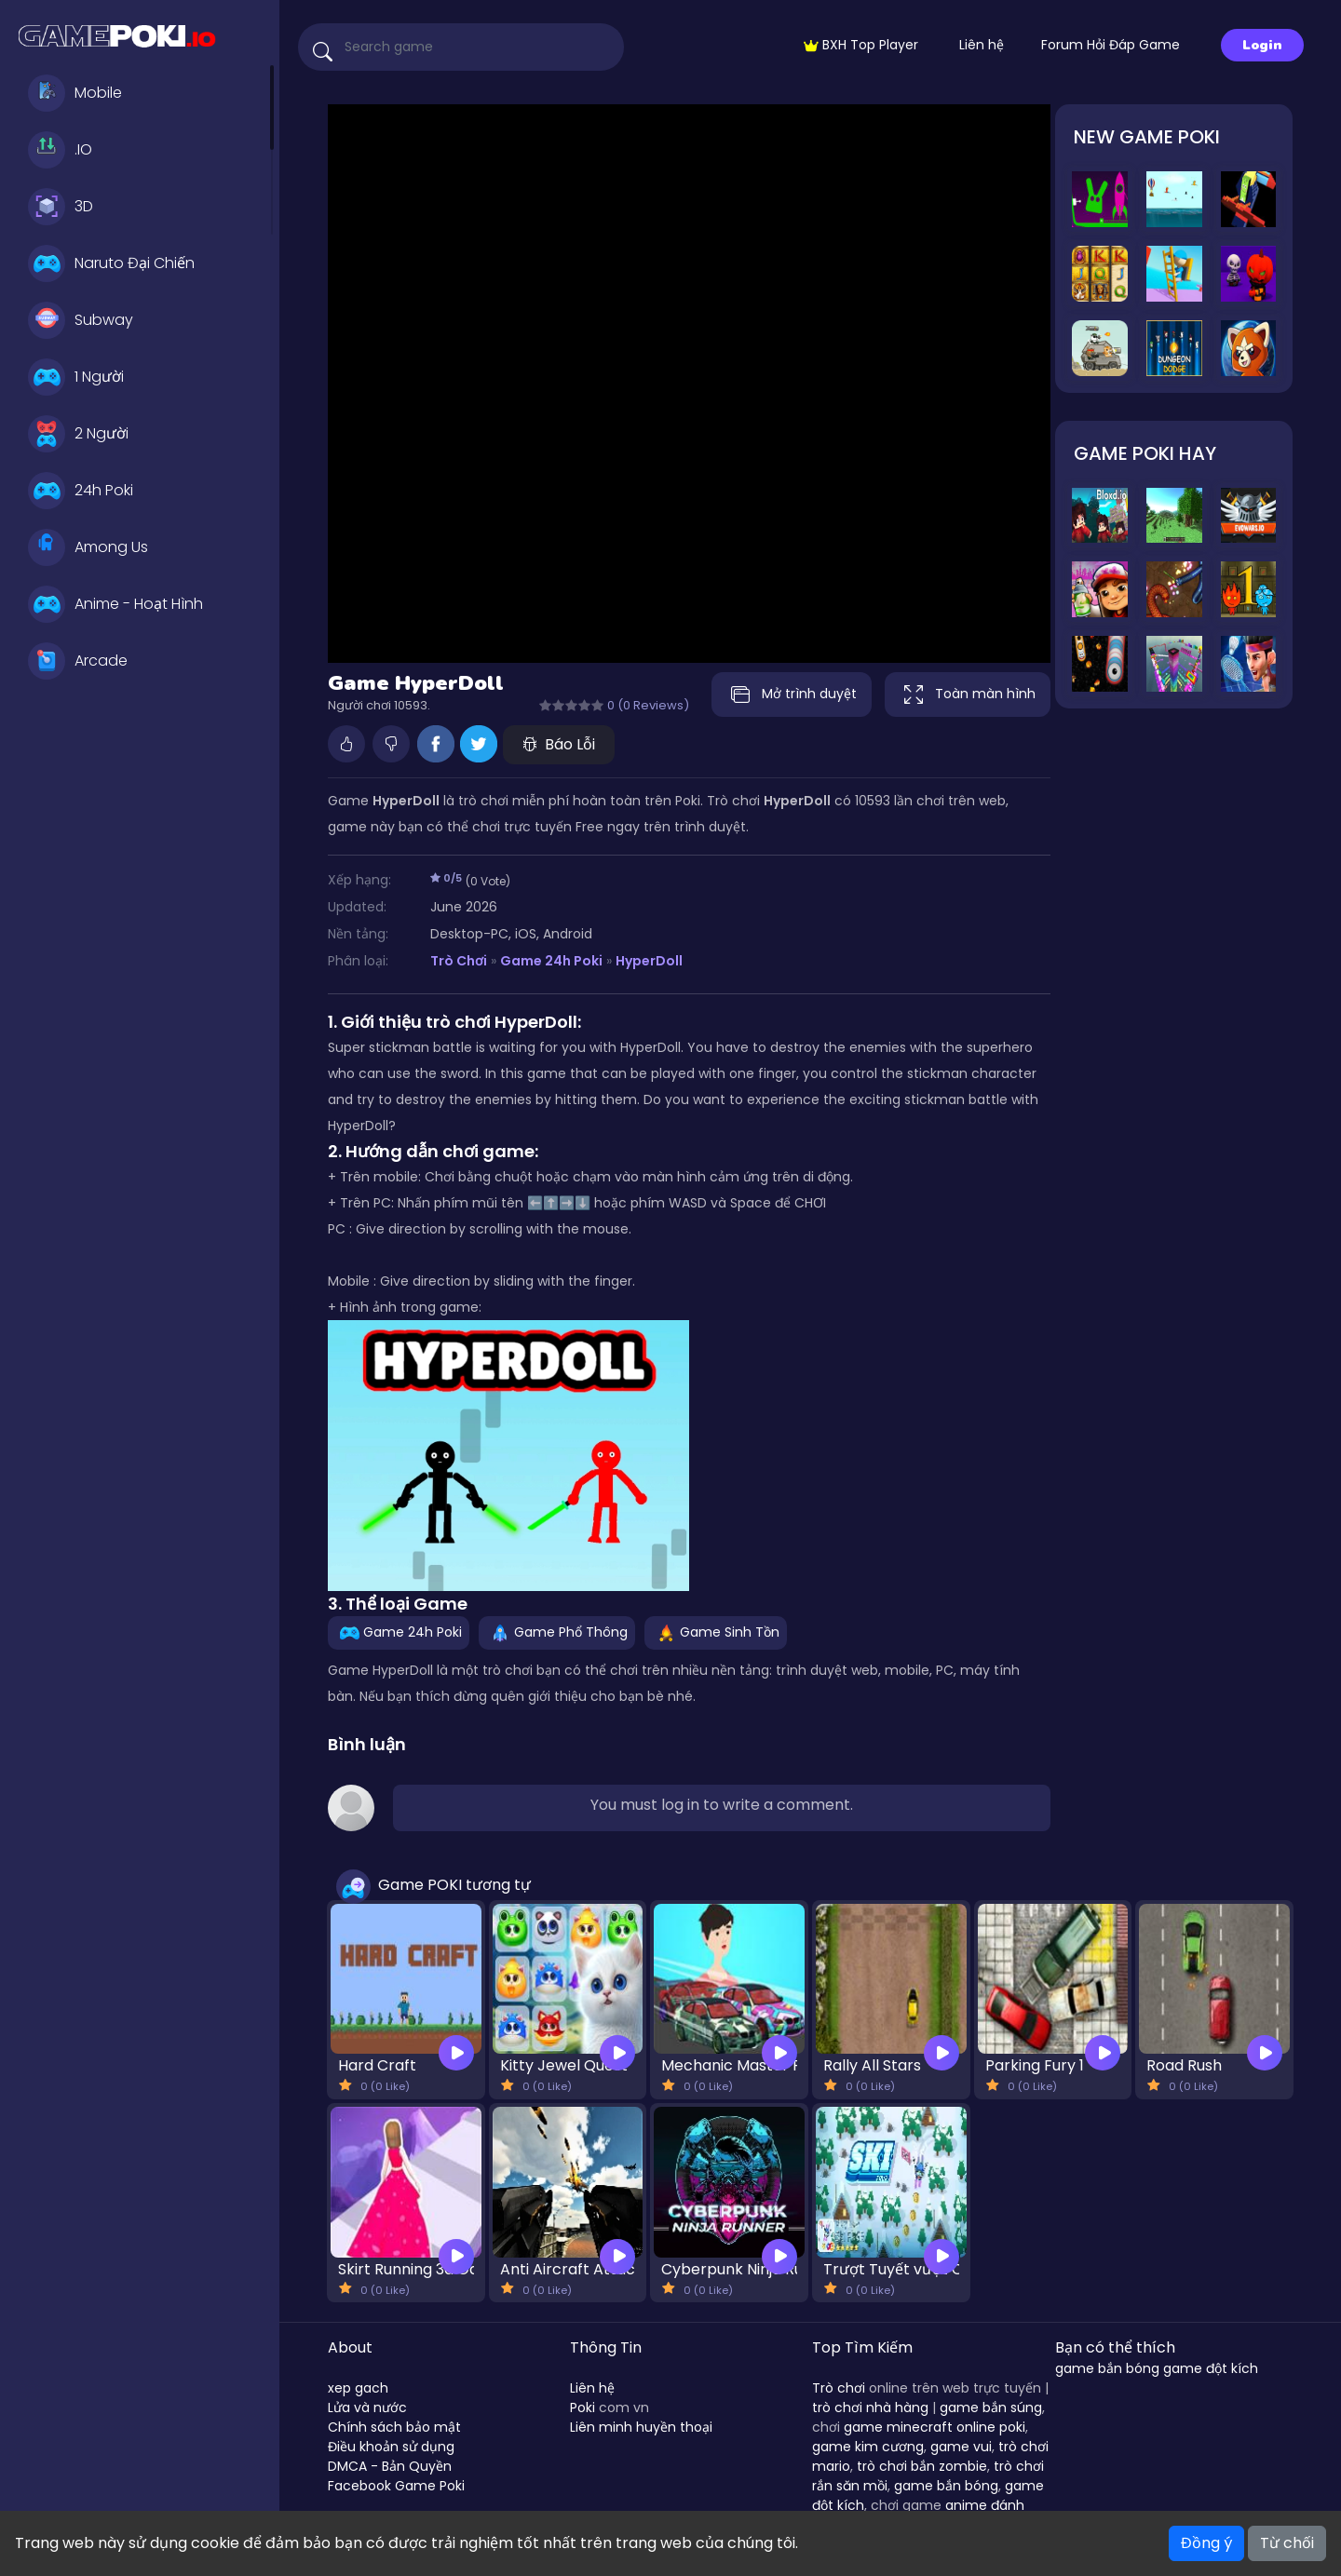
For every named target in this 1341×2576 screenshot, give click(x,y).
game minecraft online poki (934, 2427)
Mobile (75, 93)
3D (60, 206)
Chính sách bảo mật (394, 2427)
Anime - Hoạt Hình (115, 604)
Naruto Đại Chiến (111, 263)
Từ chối (1287, 2543)
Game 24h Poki (551, 960)
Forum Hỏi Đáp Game (1110, 44)
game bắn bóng (946, 2485)
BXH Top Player (861, 44)
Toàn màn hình (968, 694)
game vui (961, 2446)
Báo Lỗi (558, 744)
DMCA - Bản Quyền (390, 2466)
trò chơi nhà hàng (870, 2407)
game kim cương (868, 2446)
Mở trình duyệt (787, 694)
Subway (80, 320)
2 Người (78, 433)
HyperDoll (649, 960)
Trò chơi (838, 2388)
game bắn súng (991, 2407)
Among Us (88, 547)
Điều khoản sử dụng (391, 2446)
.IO (60, 150)
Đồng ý (1206, 2543)
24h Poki (80, 490)
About (350, 2347)
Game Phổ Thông (557, 1632)
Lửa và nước (367, 2407)
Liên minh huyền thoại (641, 2427)
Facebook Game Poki (396, 2485)
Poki (582, 2407)
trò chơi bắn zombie (922, 2466)
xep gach (358, 2388)
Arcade (78, 661)
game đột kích (1210, 2368)
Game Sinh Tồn (715, 1632)
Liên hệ (981, 44)
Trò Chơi (458, 960)
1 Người (76, 377)
